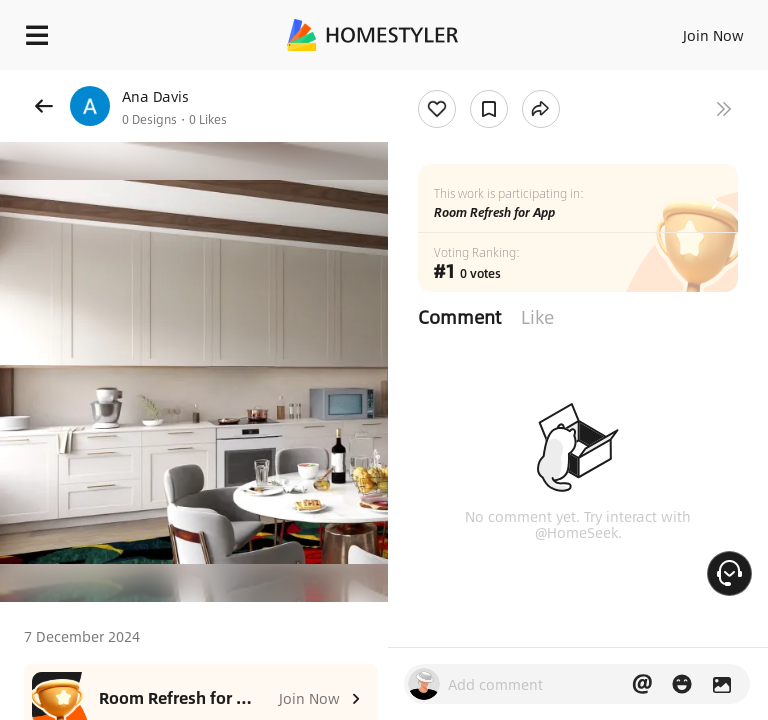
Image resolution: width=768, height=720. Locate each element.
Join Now (713, 35)
